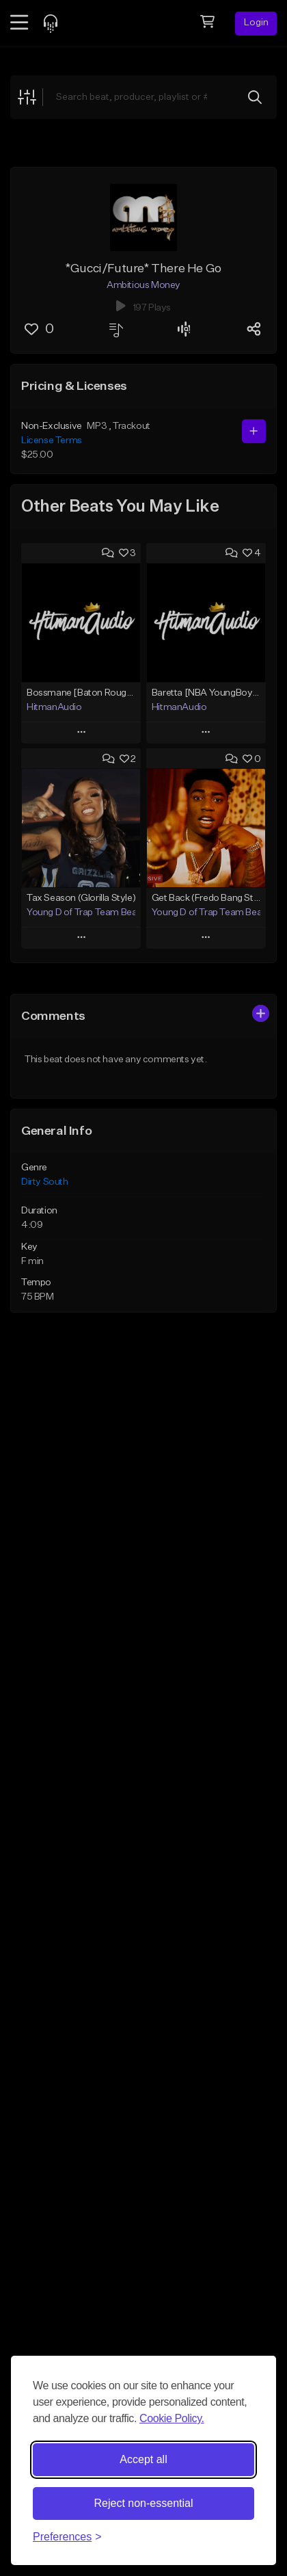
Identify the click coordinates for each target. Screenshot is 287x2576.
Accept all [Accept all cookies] (143, 2459)
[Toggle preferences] (67, 2537)
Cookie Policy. (171, 2418)
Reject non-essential (143, 2503)
